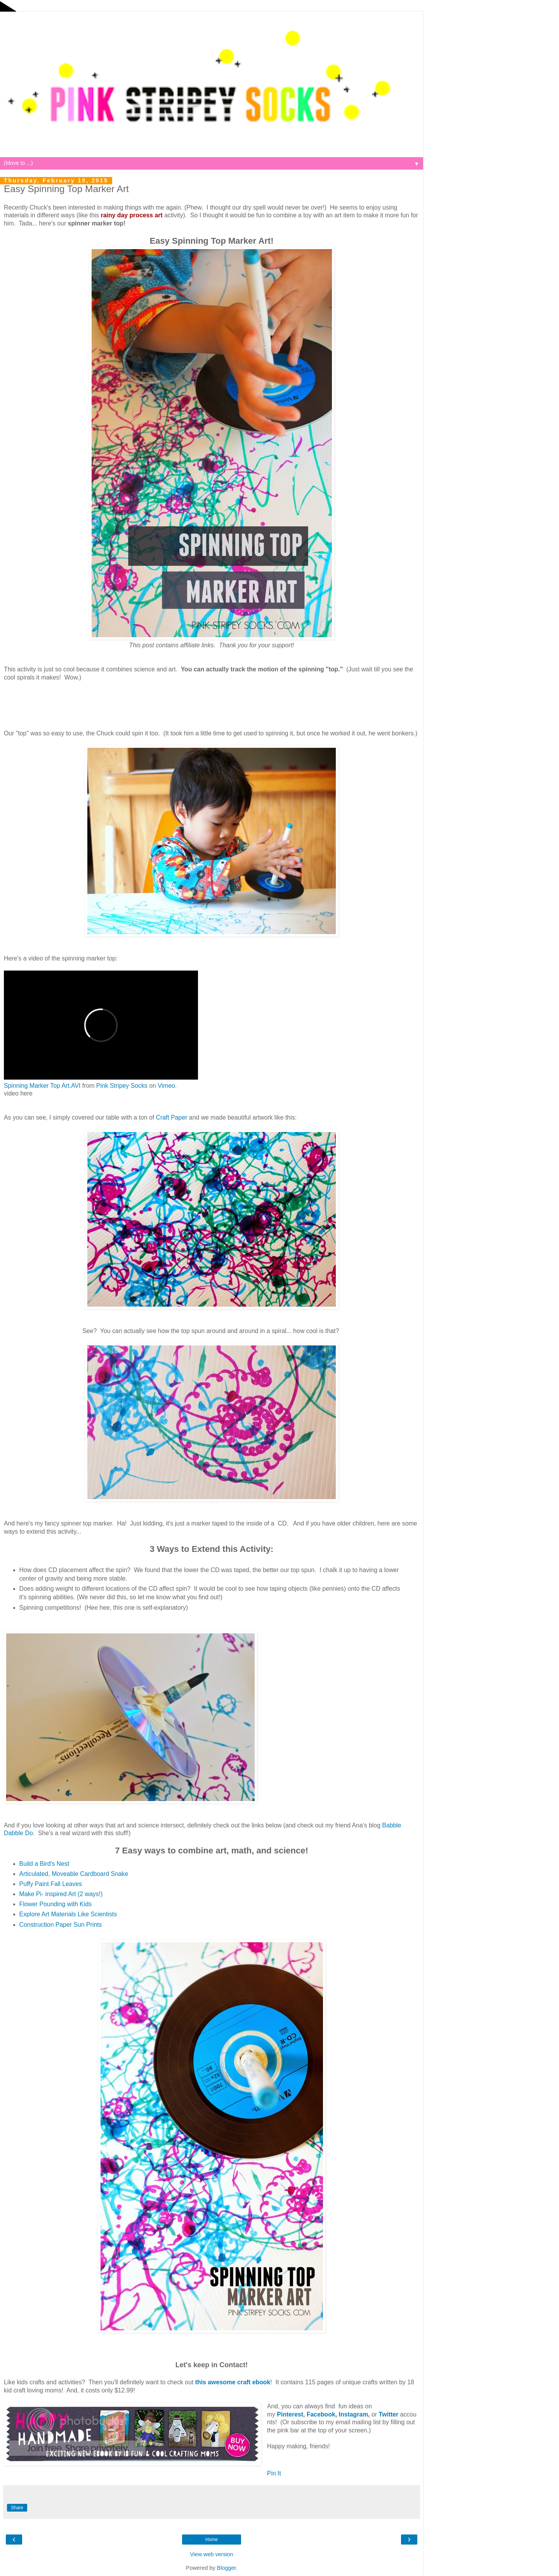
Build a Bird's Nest (44, 1863)
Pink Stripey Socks (122, 1085)
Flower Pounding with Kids (55, 1904)
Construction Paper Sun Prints (60, 1924)
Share (17, 2507)
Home (211, 2539)
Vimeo (166, 1085)
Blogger (226, 2568)
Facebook (321, 2414)
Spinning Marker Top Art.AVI (42, 1085)
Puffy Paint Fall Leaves (50, 1884)
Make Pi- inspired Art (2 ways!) (61, 1894)
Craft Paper (171, 1117)
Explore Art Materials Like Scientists (68, 1914)
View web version (211, 2554)
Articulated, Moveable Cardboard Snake (73, 1873)
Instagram (353, 2414)
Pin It (274, 2473)
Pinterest (290, 2414)
